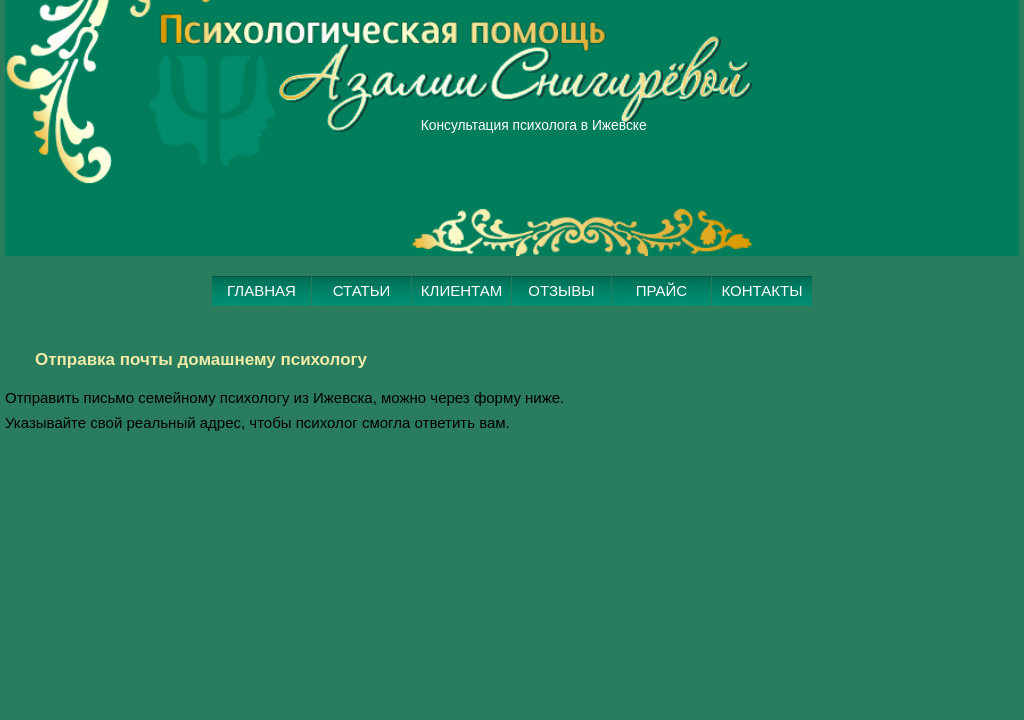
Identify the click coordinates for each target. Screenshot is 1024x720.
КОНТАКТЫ (762, 331)
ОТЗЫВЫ (561, 331)
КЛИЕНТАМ (461, 331)
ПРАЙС (661, 331)
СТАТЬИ (362, 331)
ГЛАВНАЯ (262, 331)
